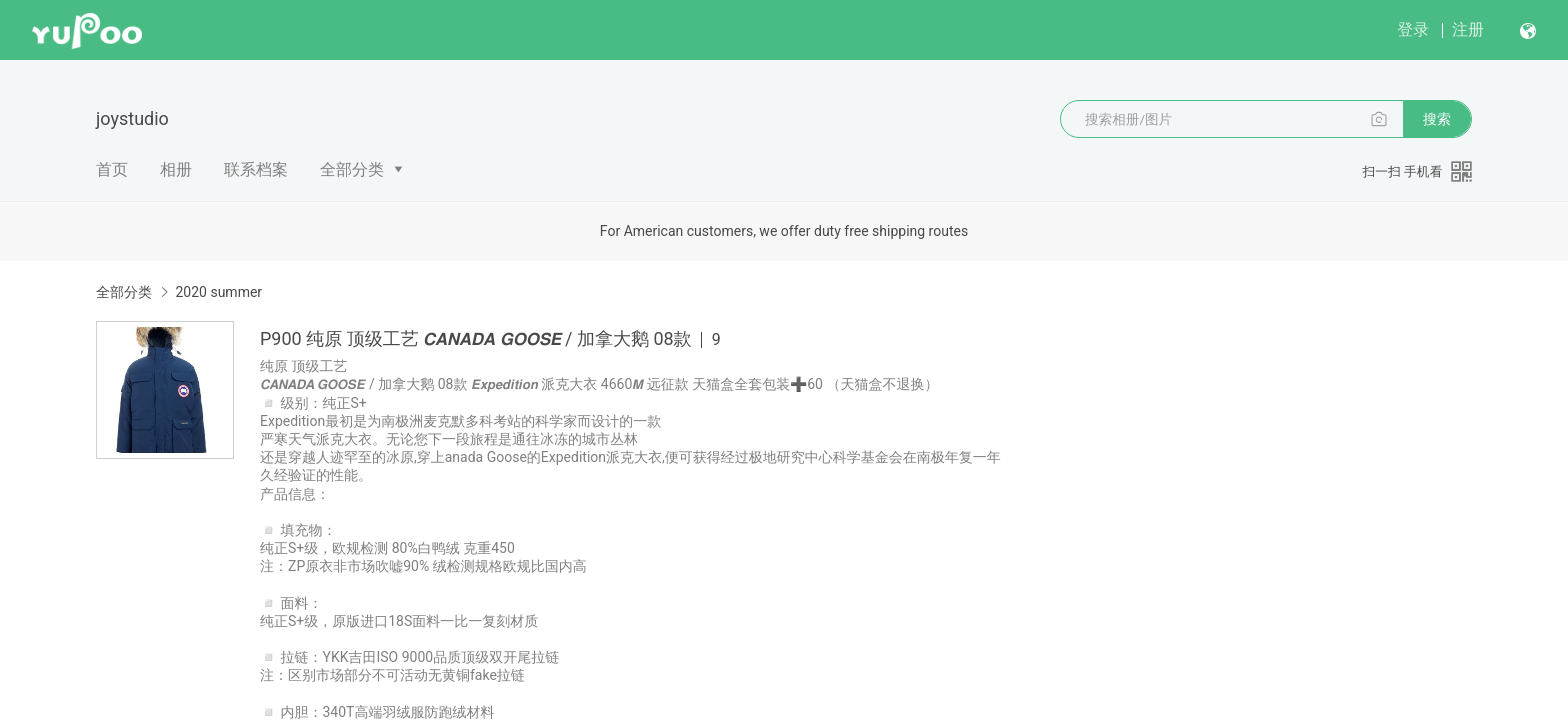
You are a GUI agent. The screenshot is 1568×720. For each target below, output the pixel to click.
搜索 (1437, 119)
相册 (176, 169)
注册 (1468, 29)
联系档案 (256, 169)
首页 (112, 169)
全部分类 (352, 169)
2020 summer (218, 292)
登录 (1413, 29)
